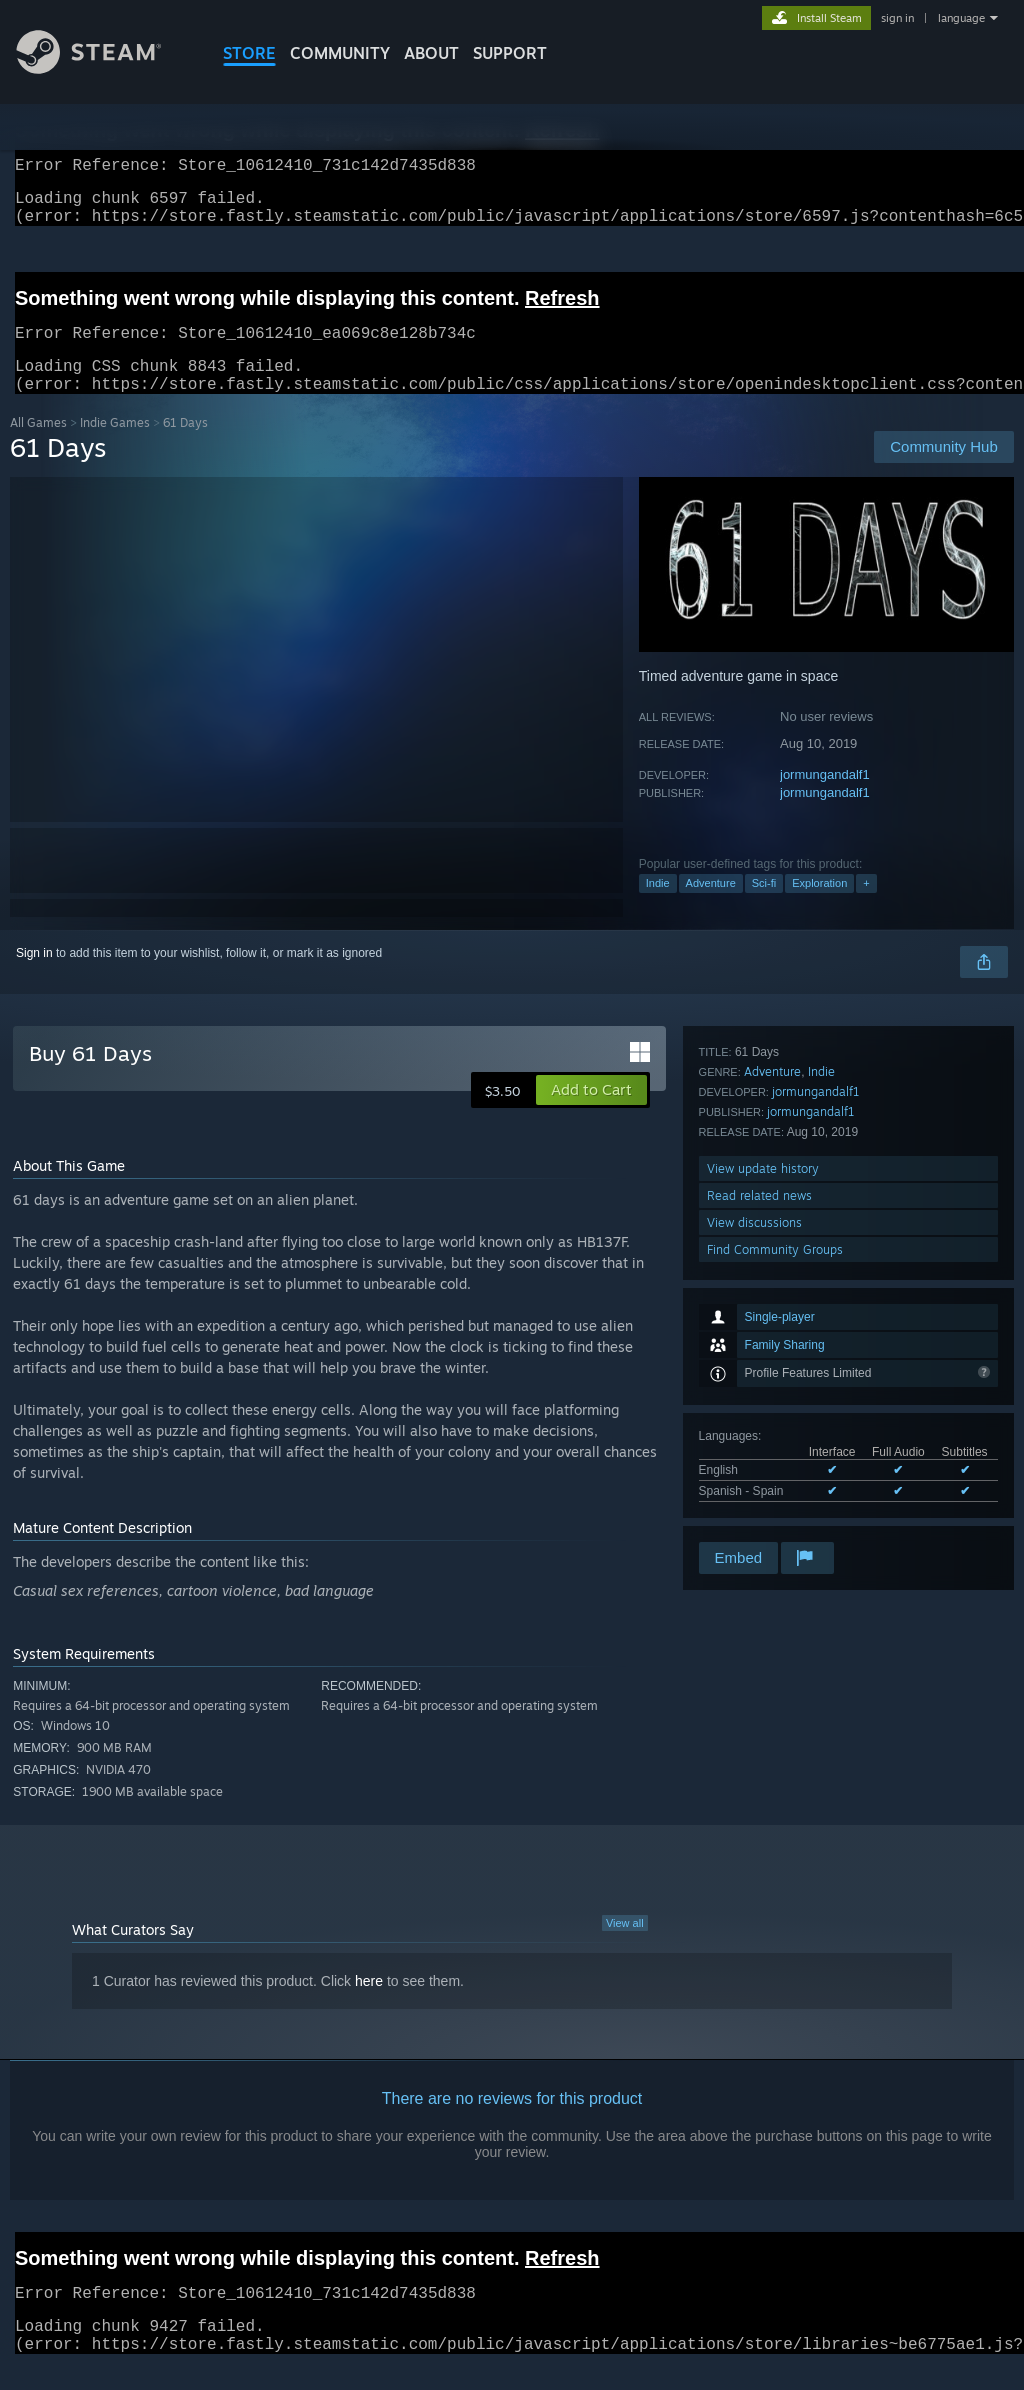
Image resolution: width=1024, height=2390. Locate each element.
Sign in (34, 977)
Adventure (711, 907)
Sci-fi (764, 907)
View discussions (754, 1484)
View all (625, 1947)
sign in (897, 18)
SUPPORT (510, 53)
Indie (658, 907)
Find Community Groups (775, 1511)
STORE (249, 53)
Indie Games (115, 446)
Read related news (759, 1457)
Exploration (819, 907)
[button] (591, 1114)
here (369, 2005)
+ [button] (866, 907)
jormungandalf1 (825, 798)
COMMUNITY (340, 53)
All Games (38, 446)
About (431, 53)
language (961, 18)
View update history (763, 1430)
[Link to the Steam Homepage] (104, 68)
